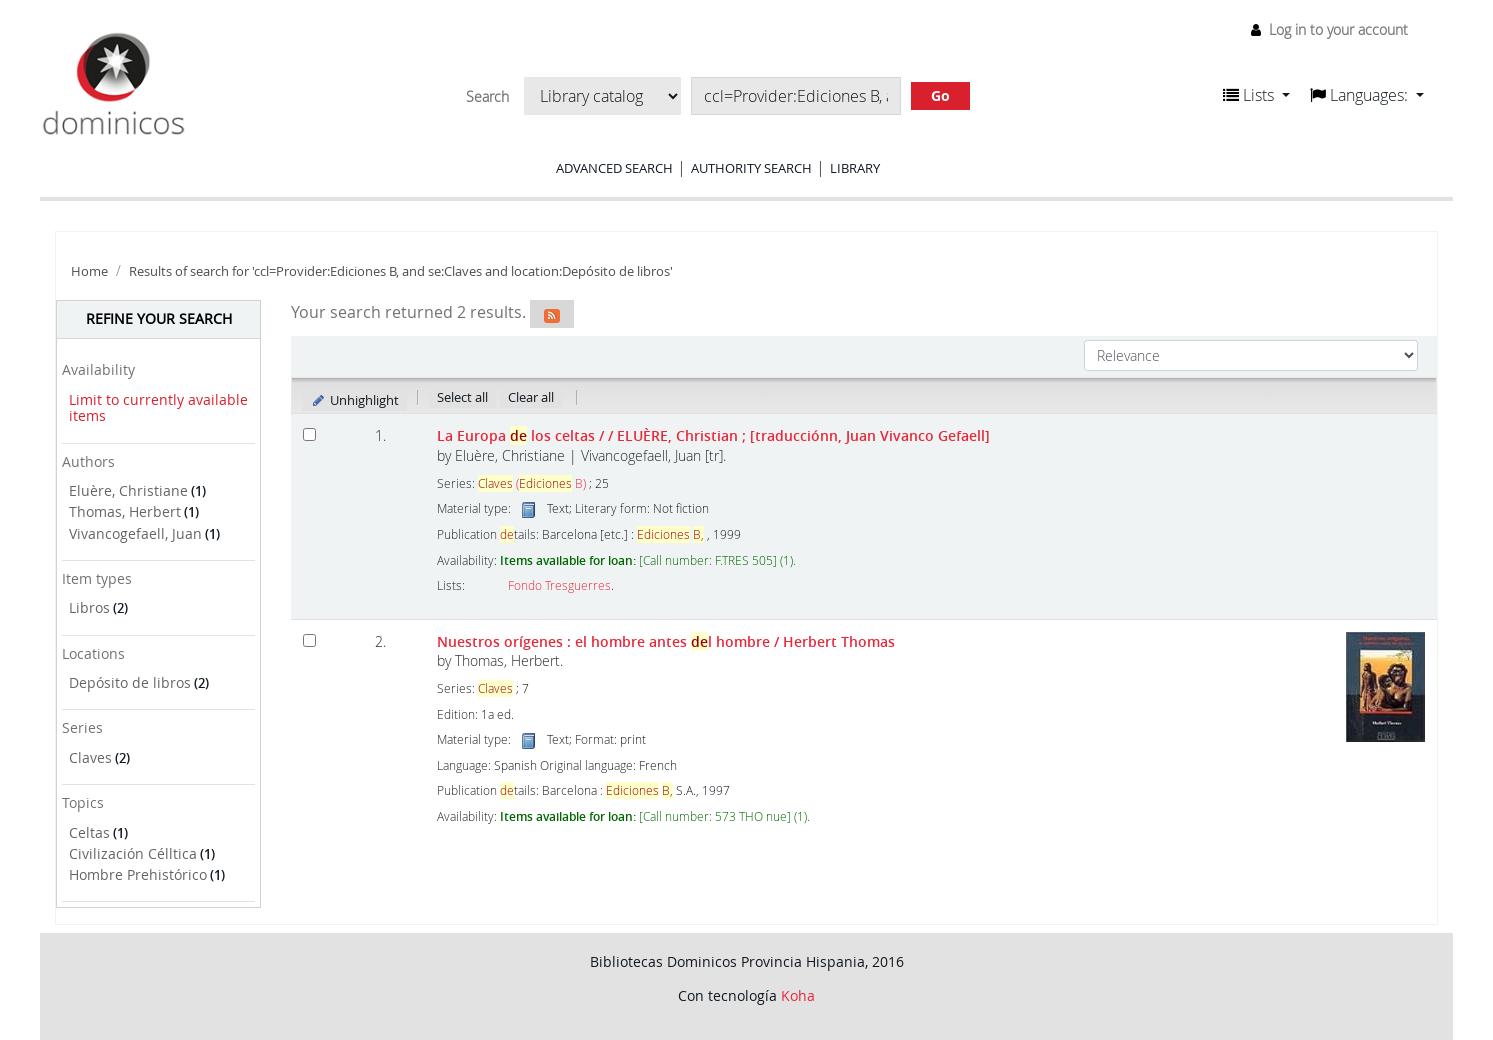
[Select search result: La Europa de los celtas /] (309, 434)
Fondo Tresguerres (559, 585)
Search (487, 97)
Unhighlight (354, 400)
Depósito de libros (130, 682)
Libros (89, 607)
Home (89, 271)
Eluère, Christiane (128, 490)
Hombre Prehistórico (138, 874)
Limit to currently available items (158, 408)
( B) (532, 483)
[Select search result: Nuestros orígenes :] (309, 640)
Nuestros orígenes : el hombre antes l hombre (666, 641)
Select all (462, 397)
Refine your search (159, 318)
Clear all (531, 397)
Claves (90, 757)
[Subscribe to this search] (552, 314)
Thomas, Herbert (125, 511)
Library (855, 168)
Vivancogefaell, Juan (135, 533)
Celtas (89, 832)
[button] (1256, 95)
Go (940, 95)
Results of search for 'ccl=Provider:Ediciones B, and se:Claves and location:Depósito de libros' (401, 271)
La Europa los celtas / (713, 435)
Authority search (751, 168)
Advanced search (614, 168)
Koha (798, 995)
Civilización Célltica (133, 853)
